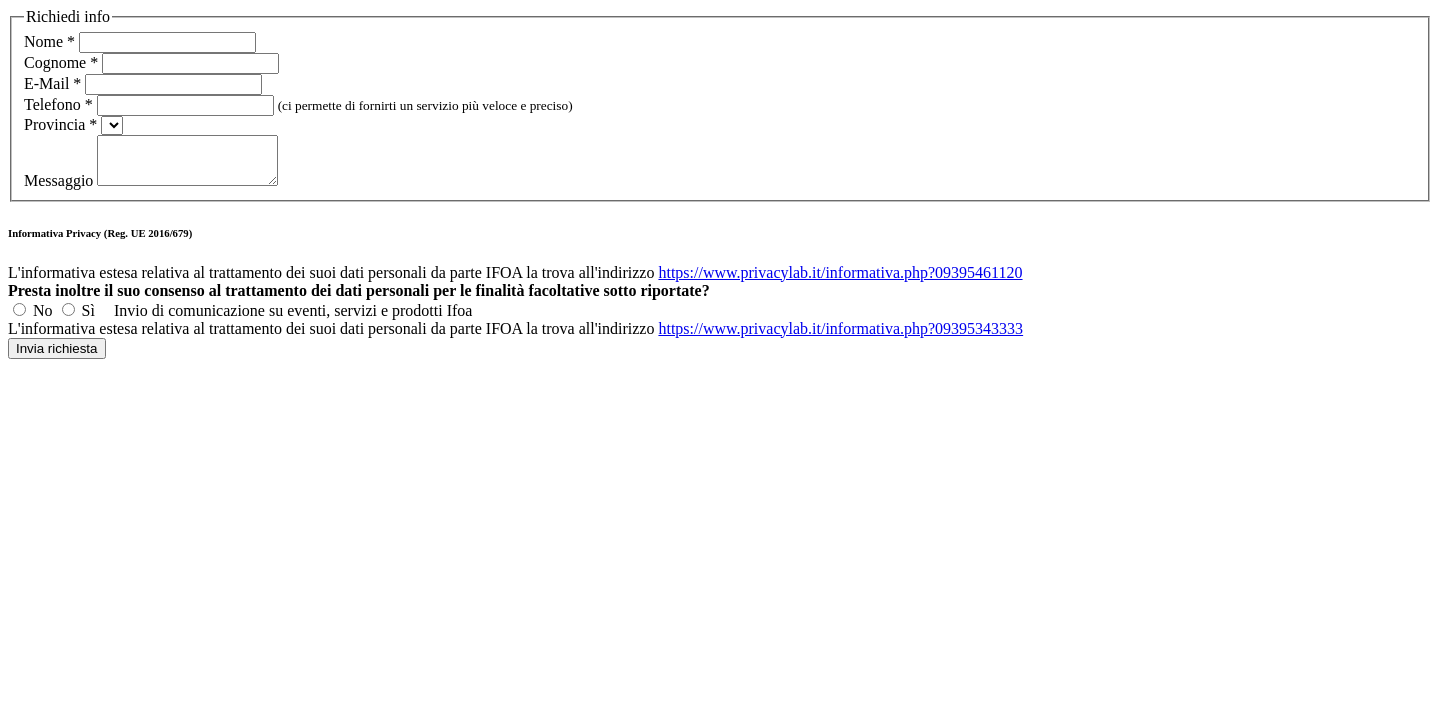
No (43, 319)
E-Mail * (52, 83)
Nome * (49, 41)
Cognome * (61, 62)
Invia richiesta (57, 357)
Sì (88, 319)
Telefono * (58, 104)
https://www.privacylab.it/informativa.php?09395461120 (840, 281)
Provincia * (60, 124)
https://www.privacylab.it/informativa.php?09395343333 (840, 337)
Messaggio (60, 189)
